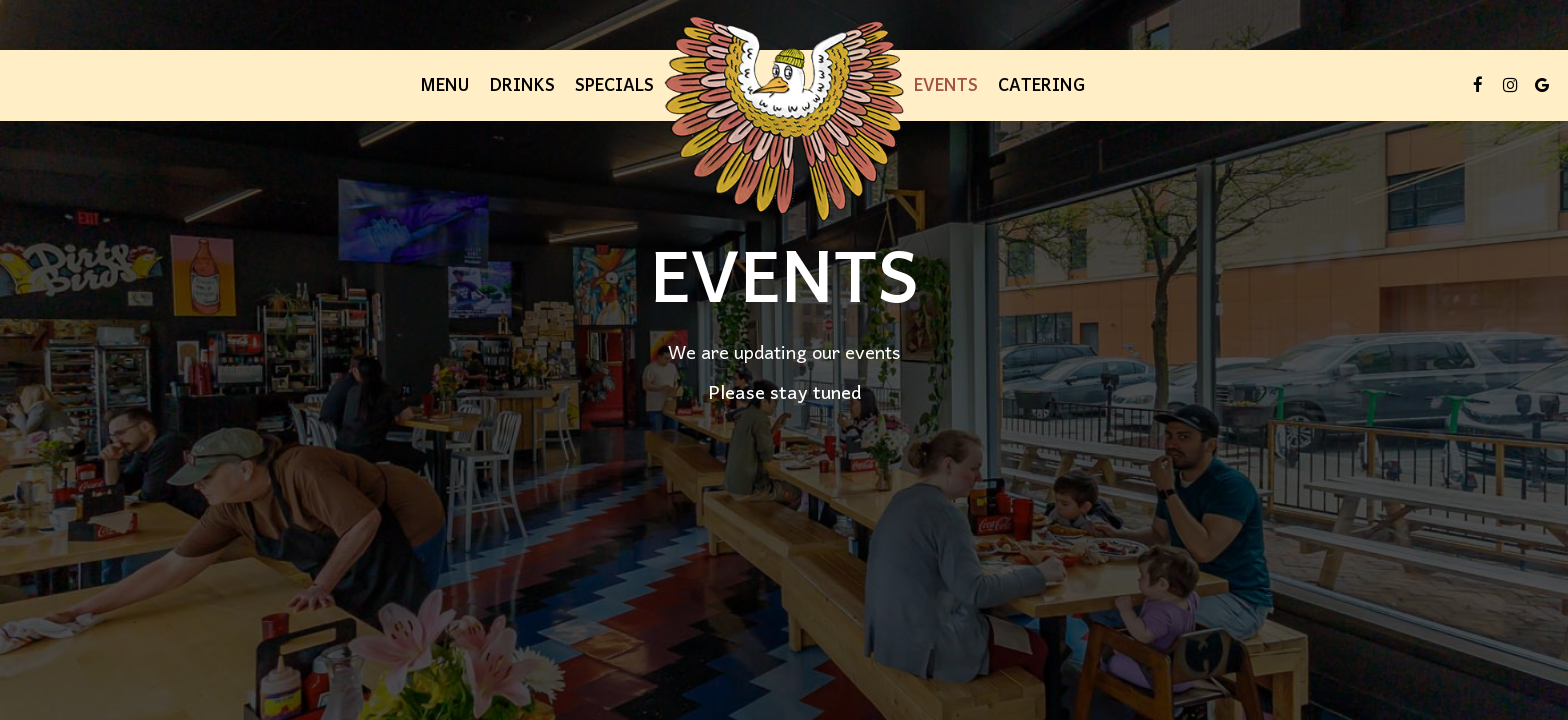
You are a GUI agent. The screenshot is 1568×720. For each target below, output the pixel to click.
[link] (784, 118)
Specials (614, 85)
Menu (445, 85)
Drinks (522, 85)
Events (946, 85)
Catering (1041, 85)
